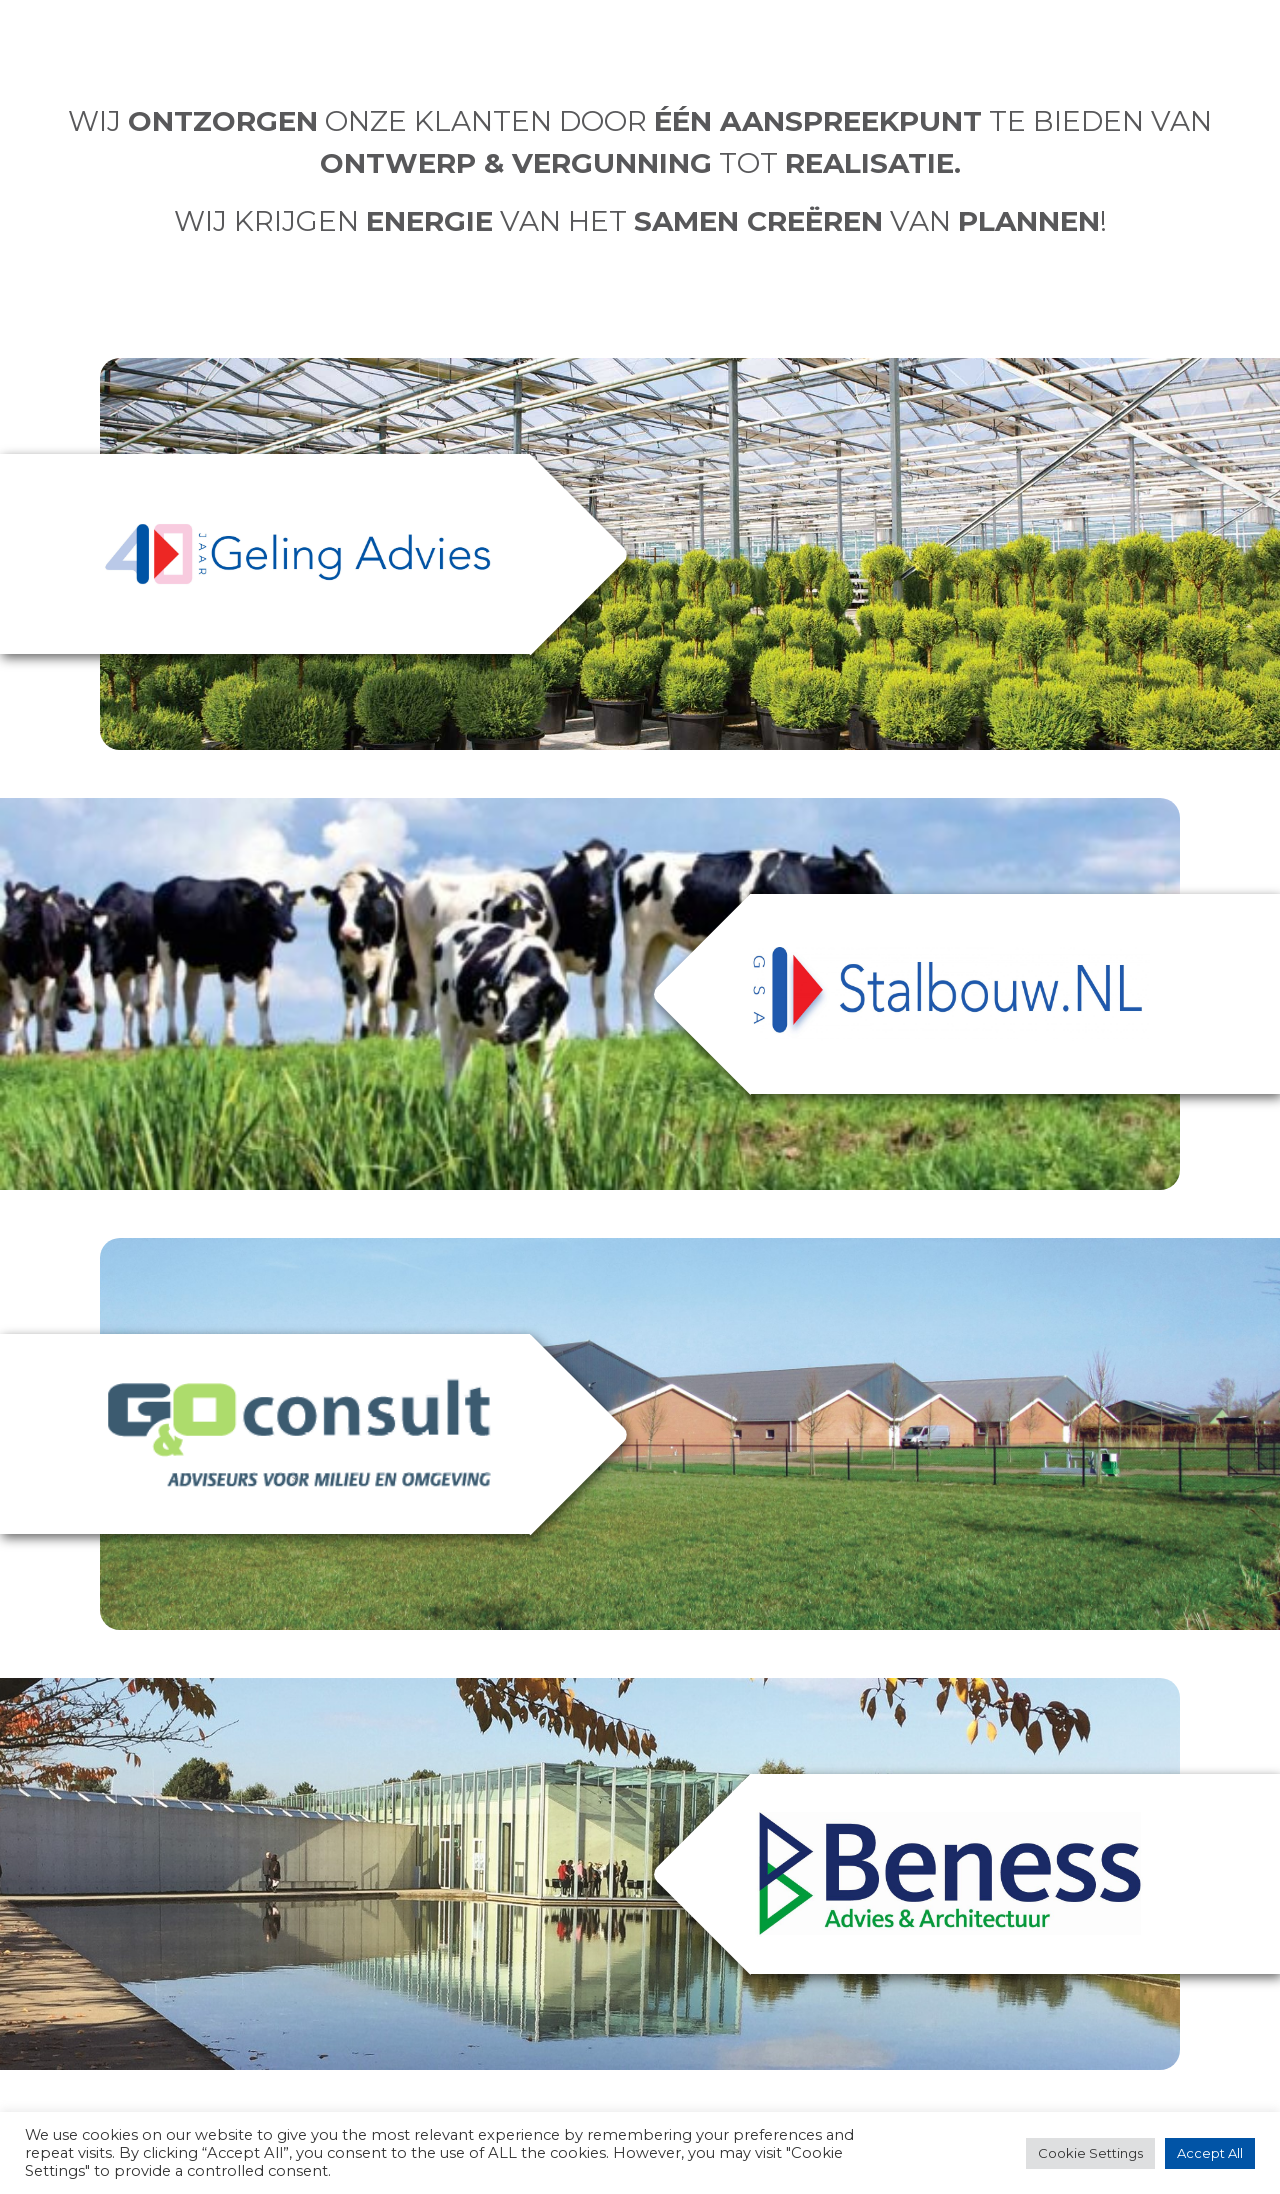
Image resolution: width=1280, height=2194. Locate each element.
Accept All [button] (1210, 2153)
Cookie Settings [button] (1090, 2153)
